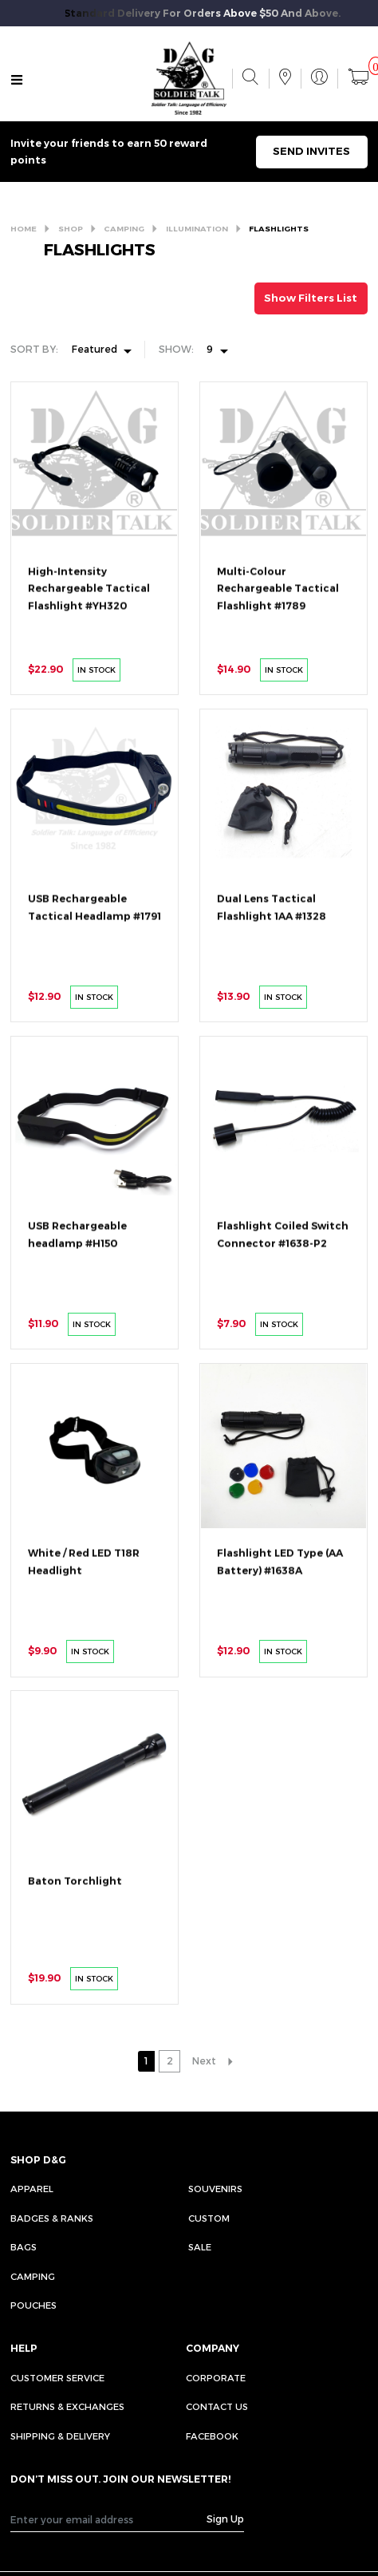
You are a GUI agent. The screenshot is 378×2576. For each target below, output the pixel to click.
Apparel (31, 2188)
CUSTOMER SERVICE (57, 2377)
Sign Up (225, 2518)
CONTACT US (217, 2406)
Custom (209, 2217)
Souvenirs (215, 2188)
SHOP (70, 228)
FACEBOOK (212, 2435)
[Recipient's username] (108, 2519)
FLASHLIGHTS (279, 228)
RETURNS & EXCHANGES (67, 2406)
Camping (32, 2276)
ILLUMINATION (197, 228)
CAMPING (124, 228)
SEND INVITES (311, 150)
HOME (23, 228)
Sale (199, 2246)
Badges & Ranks (51, 2217)
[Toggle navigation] (16, 79)
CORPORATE (216, 2377)
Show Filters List (310, 297)
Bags (23, 2246)
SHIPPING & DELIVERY (60, 2435)
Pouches (33, 2304)
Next (204, 2060)
